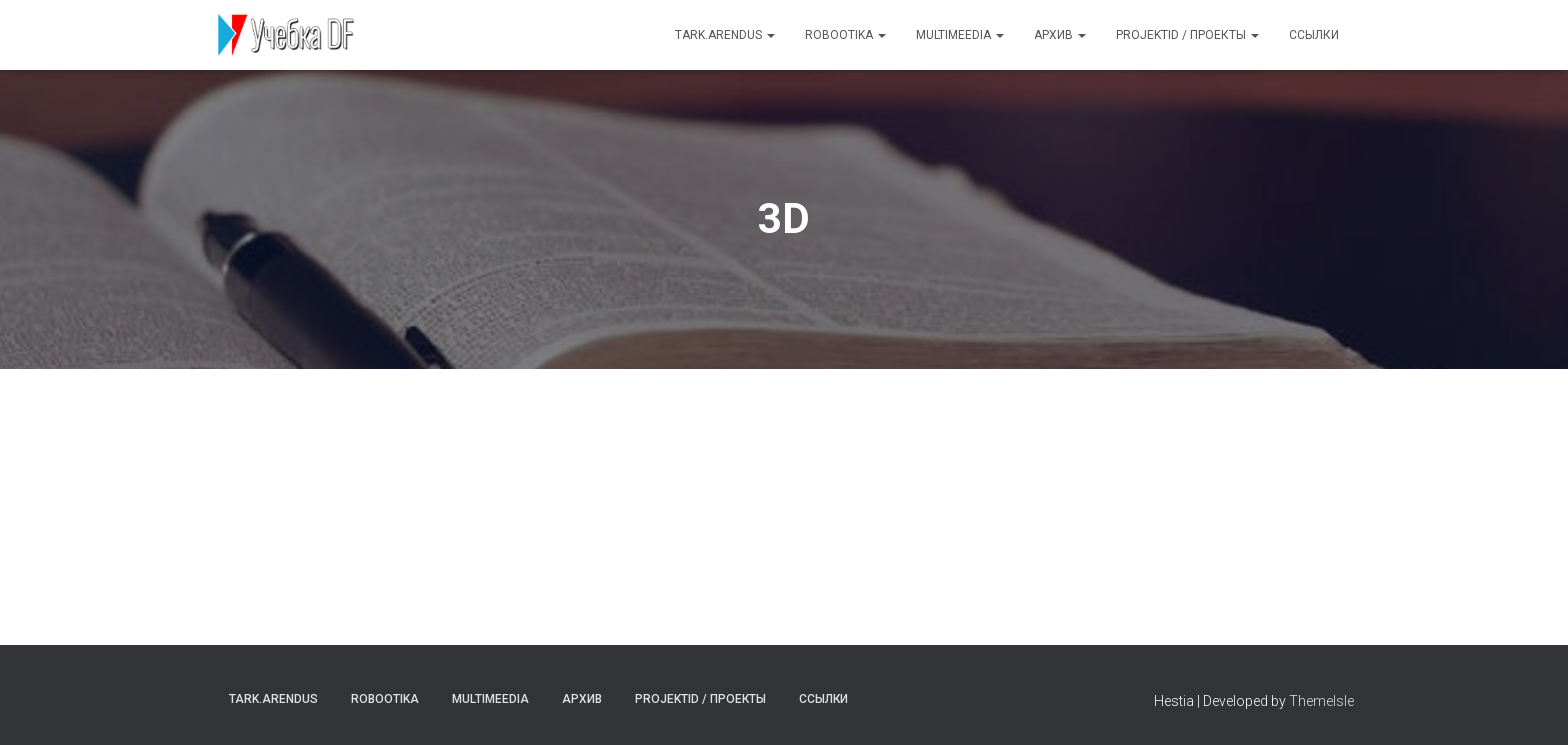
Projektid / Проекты (1187, 35)
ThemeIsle (1321, 701)
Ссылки (1314, 35)
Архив (1060, 35)
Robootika (845, 35)
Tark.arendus (725, 35)
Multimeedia (960, 35)
